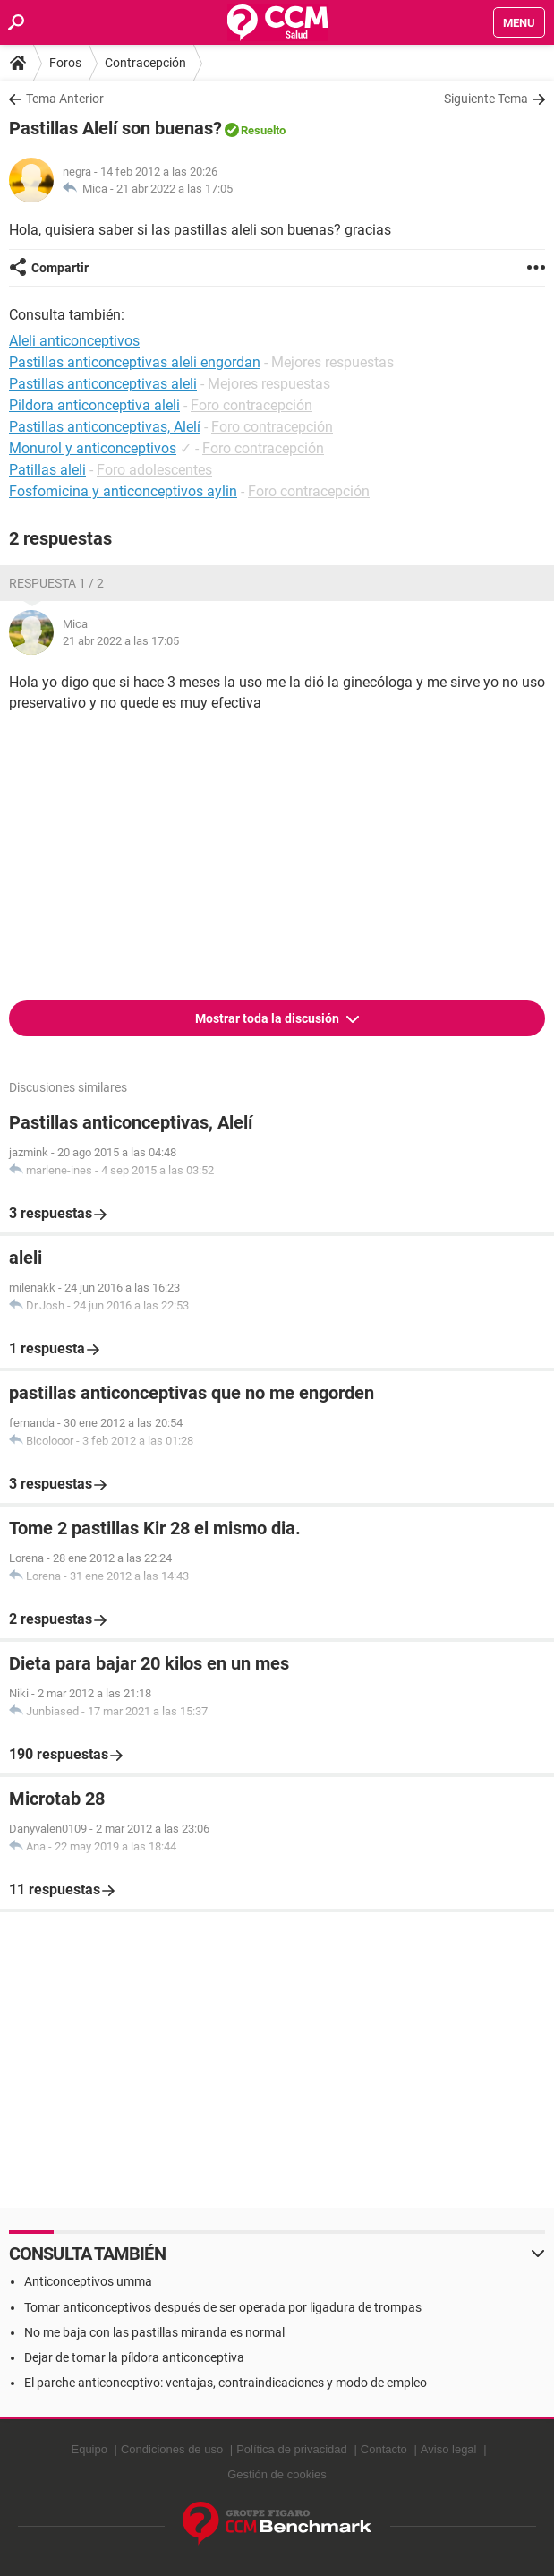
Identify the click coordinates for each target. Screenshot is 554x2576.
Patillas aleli (47, 469)
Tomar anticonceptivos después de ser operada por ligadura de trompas (223, 2307)
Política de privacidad (291, 2449)
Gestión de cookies (277, 2474)
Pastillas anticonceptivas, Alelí (104, 426)
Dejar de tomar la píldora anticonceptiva (134, 2357)
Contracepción (145, 63)
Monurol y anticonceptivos (92, 448)
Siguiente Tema (486, 98)
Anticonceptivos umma (88, 2281)
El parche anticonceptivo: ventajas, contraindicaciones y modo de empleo (225, 2382)
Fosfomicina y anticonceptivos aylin (123, 491)
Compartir (60, 268)
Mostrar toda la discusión (268, 1018)
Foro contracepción (251, 405)
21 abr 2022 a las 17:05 (174, 188)
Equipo (89, 2449)
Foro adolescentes (154, 469)
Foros (65, 63)
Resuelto (263, 130)
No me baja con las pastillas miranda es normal (154, 2332)
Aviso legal (449, 2449)
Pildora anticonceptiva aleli (94, 405)
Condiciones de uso (172, 2449)
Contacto (384, 2449)
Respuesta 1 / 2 (56, 583)
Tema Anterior (65, 98)
